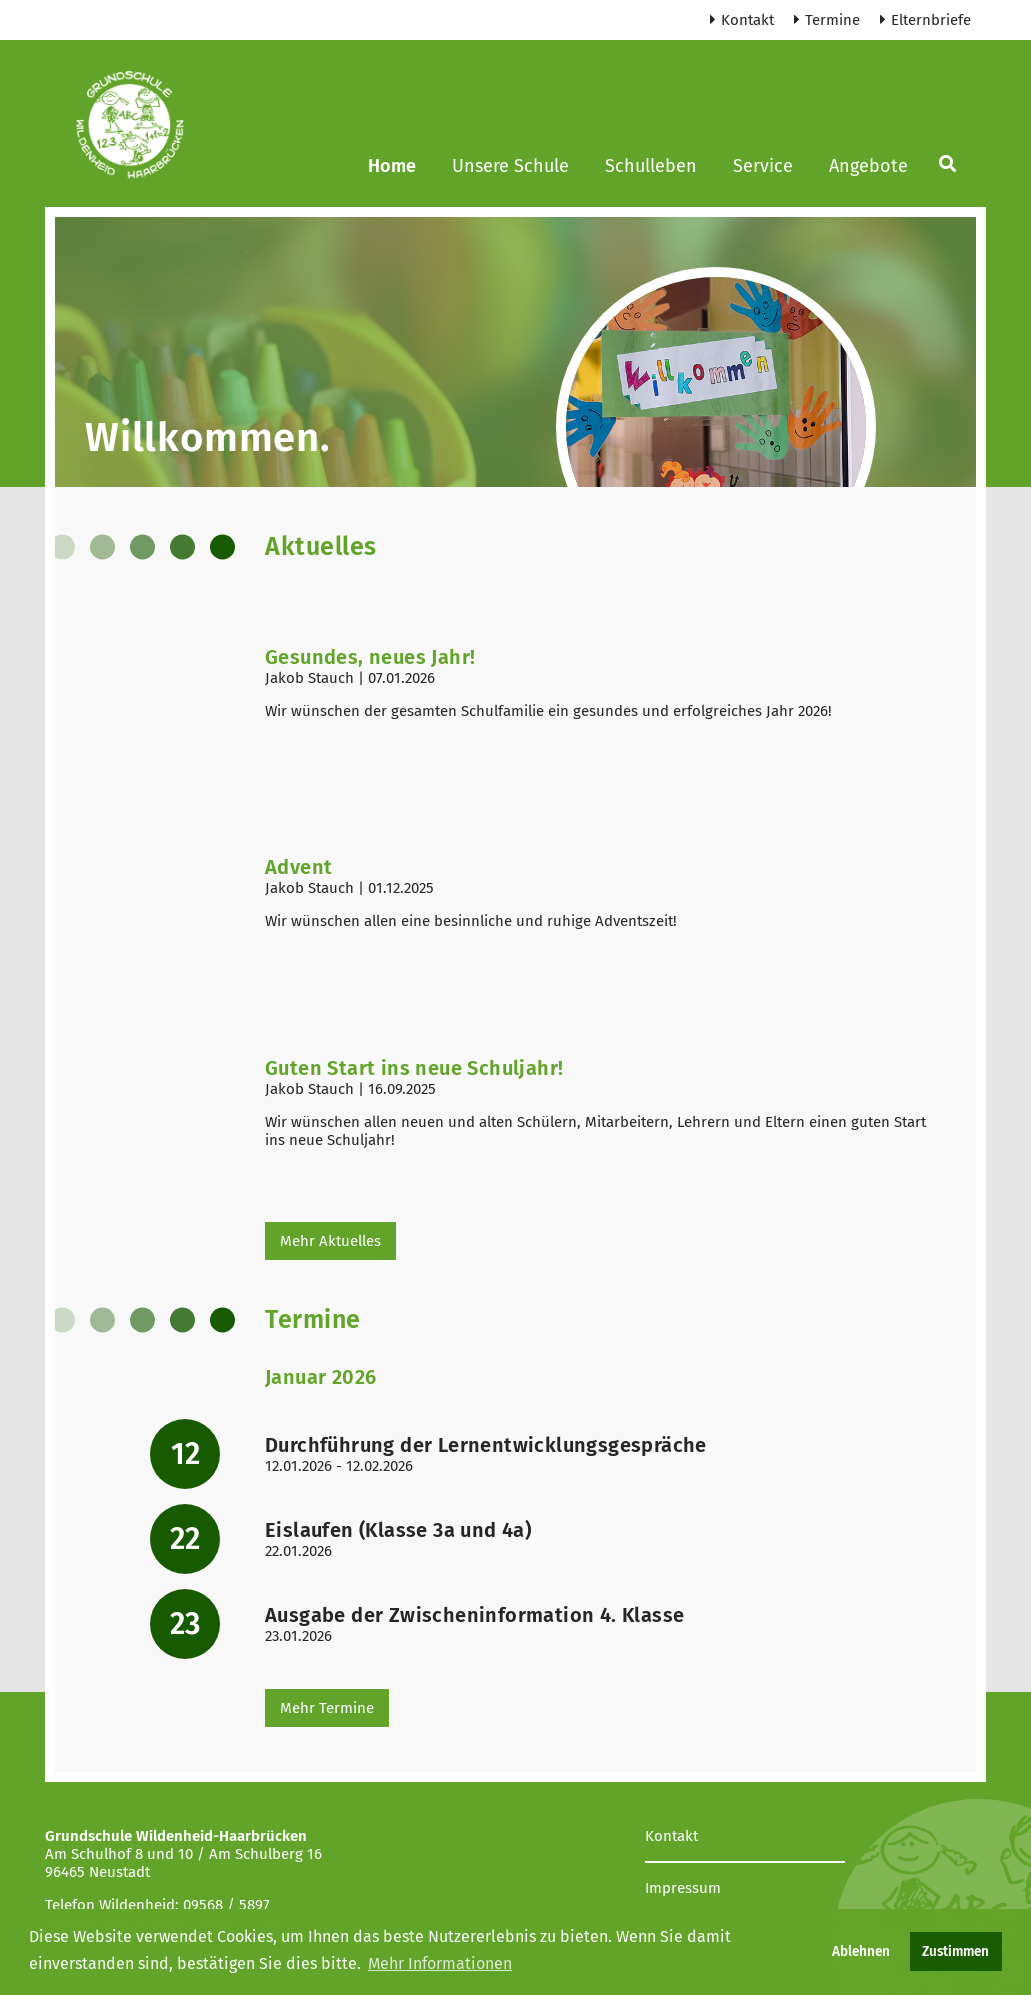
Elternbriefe (925, 20)
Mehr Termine (327, 1708)
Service (763, 166)
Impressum (683, 1888)
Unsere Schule (510, 166)
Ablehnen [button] (861, 1951)
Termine (827, 20)
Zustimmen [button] (955, 1951)
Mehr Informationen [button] (440, 1963)
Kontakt (742, 20)
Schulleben (651, 166)
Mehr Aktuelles (330, 1241)
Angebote (868, 166)
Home (392, 166)
